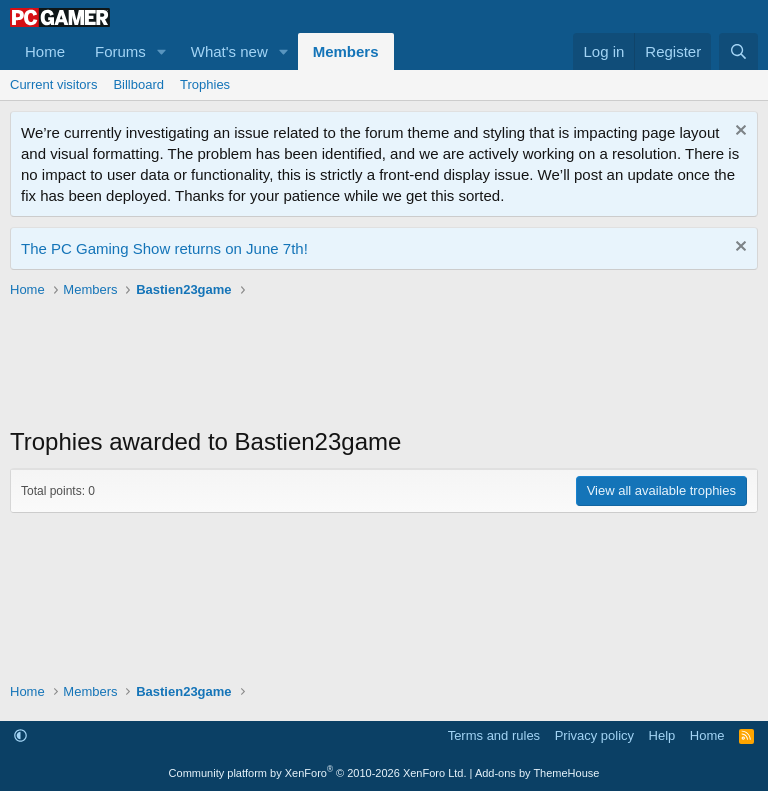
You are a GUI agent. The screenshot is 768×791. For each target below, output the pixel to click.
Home (45, 51)
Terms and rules (494, 735)
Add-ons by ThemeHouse (537, 773)
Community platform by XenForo (318, 773)
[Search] (738, 51)
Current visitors (53, 84)
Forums (120, 51)
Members (346, 51)
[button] (162, 51)
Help (662, 735)
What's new (229, 51)
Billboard (138, 84)
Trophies (205, 84)
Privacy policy (594, 735)
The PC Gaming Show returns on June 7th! (164, 248)
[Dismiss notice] (738, 132)
